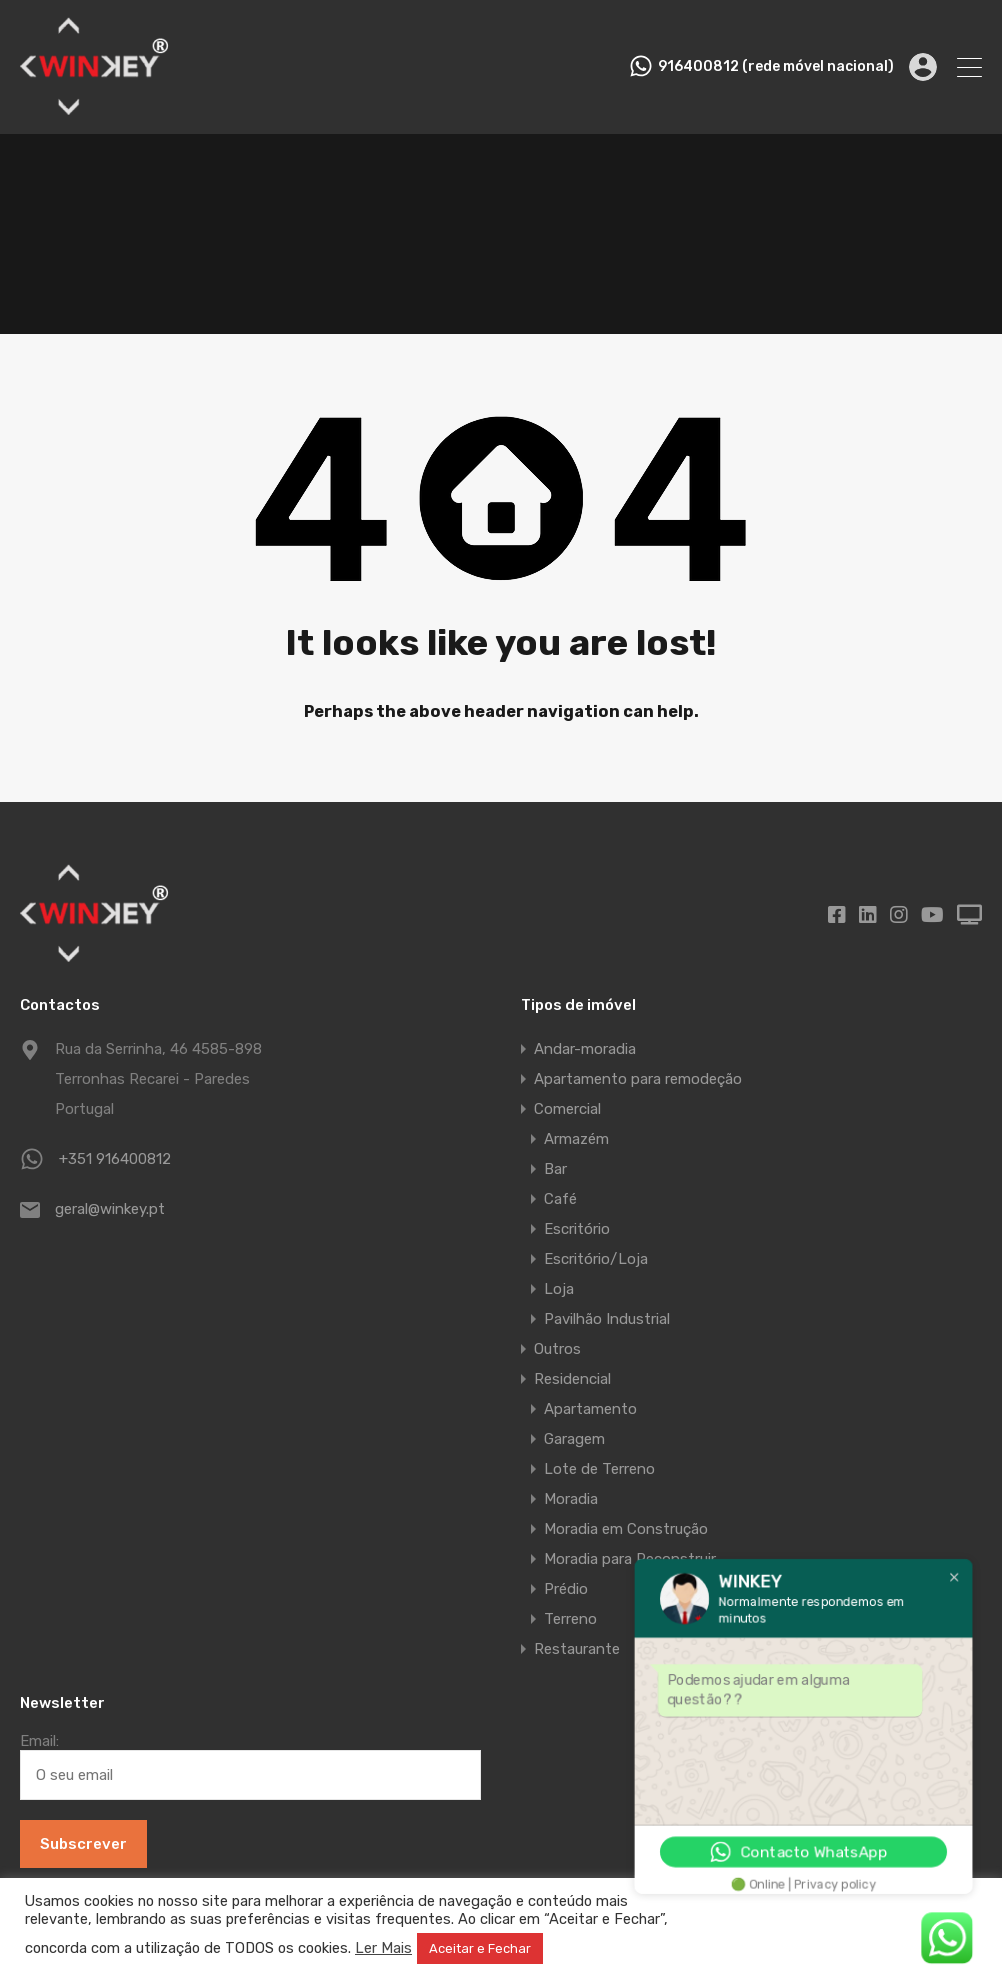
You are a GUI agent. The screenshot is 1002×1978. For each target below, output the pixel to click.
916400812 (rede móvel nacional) (776, 67)
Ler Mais (383, 1948)
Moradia (571, 1499)
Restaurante (577, 1649)
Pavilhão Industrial (607, 1319)
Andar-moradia (585, 1049)
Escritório (577, 1229)
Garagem (574, 1439)
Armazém (576, 1139)
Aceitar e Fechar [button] (480, 1948)
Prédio (566, 1589)
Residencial (572, 1379)
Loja (559, 1289)
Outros (557, 1349)
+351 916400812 (115, 1159)
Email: (250, 1766)
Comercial (567, 1109)
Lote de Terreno (599, 1469)
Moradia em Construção (626, 1529)
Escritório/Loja (596, 1259)
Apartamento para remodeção (638, 1079)
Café (560, 1199)
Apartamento (590, 1409)
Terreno (570, 1619)
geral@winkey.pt (110, 1209)
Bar (555, 1169)
